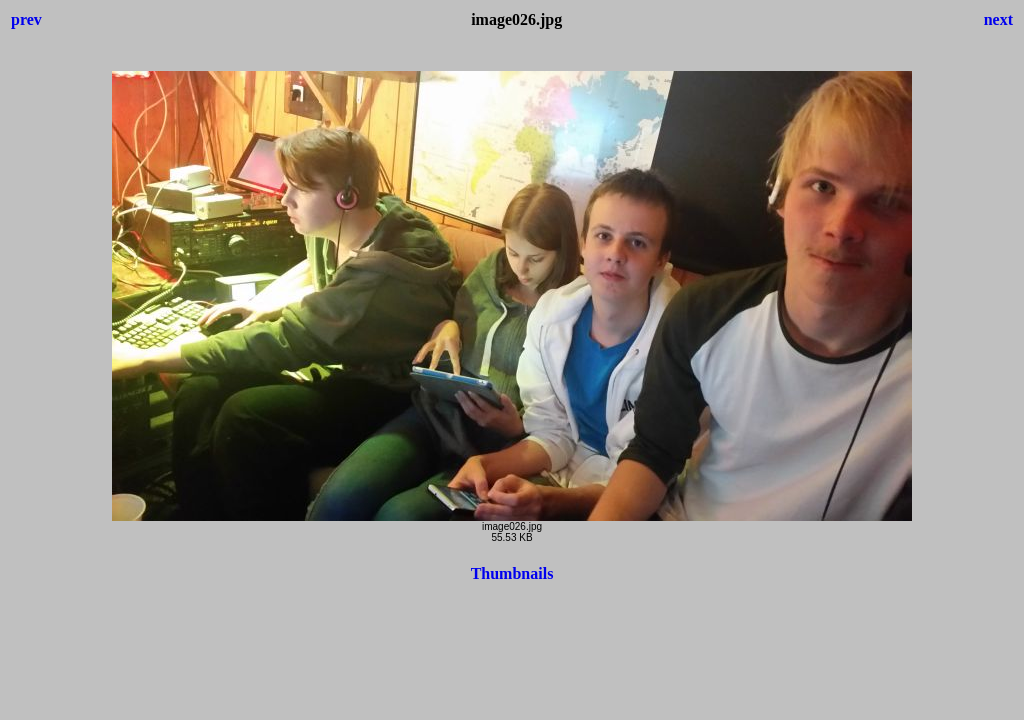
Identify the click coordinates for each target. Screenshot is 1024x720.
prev (26, 19)
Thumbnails (512, 573)
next (998, 19)
